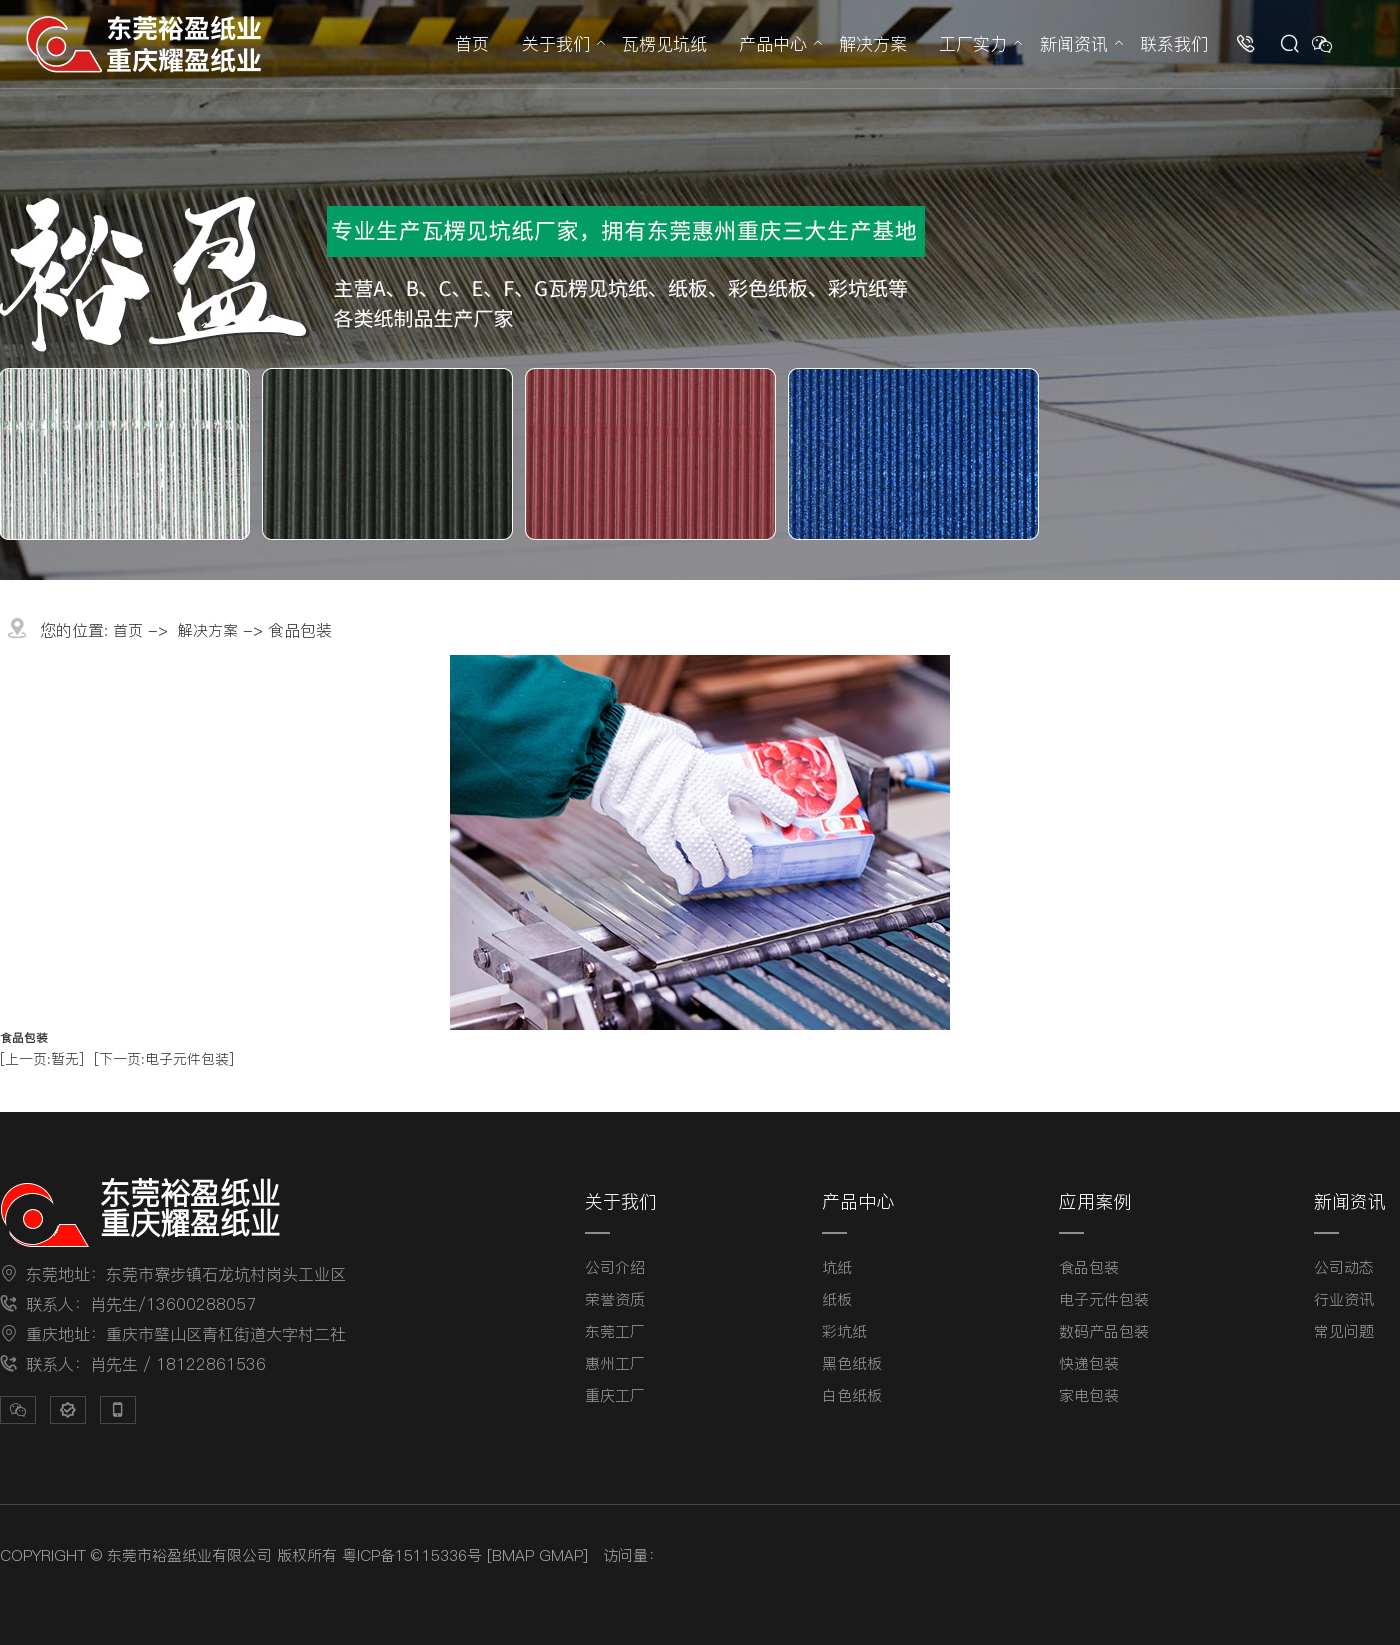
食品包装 (1089, 1267)
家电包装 (1089, 1395)
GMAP (561, 1555)
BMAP (513, 1555)
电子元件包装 (1104, 1299)
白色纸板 (852, 1395)
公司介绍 (615, 1267)
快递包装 (1089, 1363)
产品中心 (773, 44)
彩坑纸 (844, 1331)
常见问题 (1344, 1331)
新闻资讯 (1074, 44)
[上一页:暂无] (42, 1059)
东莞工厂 (615, 1331)
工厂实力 (973, 44)
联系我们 (1174, 44)
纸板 (837, 1299)
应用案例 (1095, 1201)
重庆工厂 (615, 1395)
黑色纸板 (852, 1363)
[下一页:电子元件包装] (164, 1059)
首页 (472, 44)
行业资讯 (1344, 1299)
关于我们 (556, 44)
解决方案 (873, 44)
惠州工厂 (615, 1363)
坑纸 (837, 1267)
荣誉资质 (615, 1299)
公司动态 (1344, 1267)
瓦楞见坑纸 (664, 44)
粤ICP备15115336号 (412, 1555)
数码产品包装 (1104, 1331)
